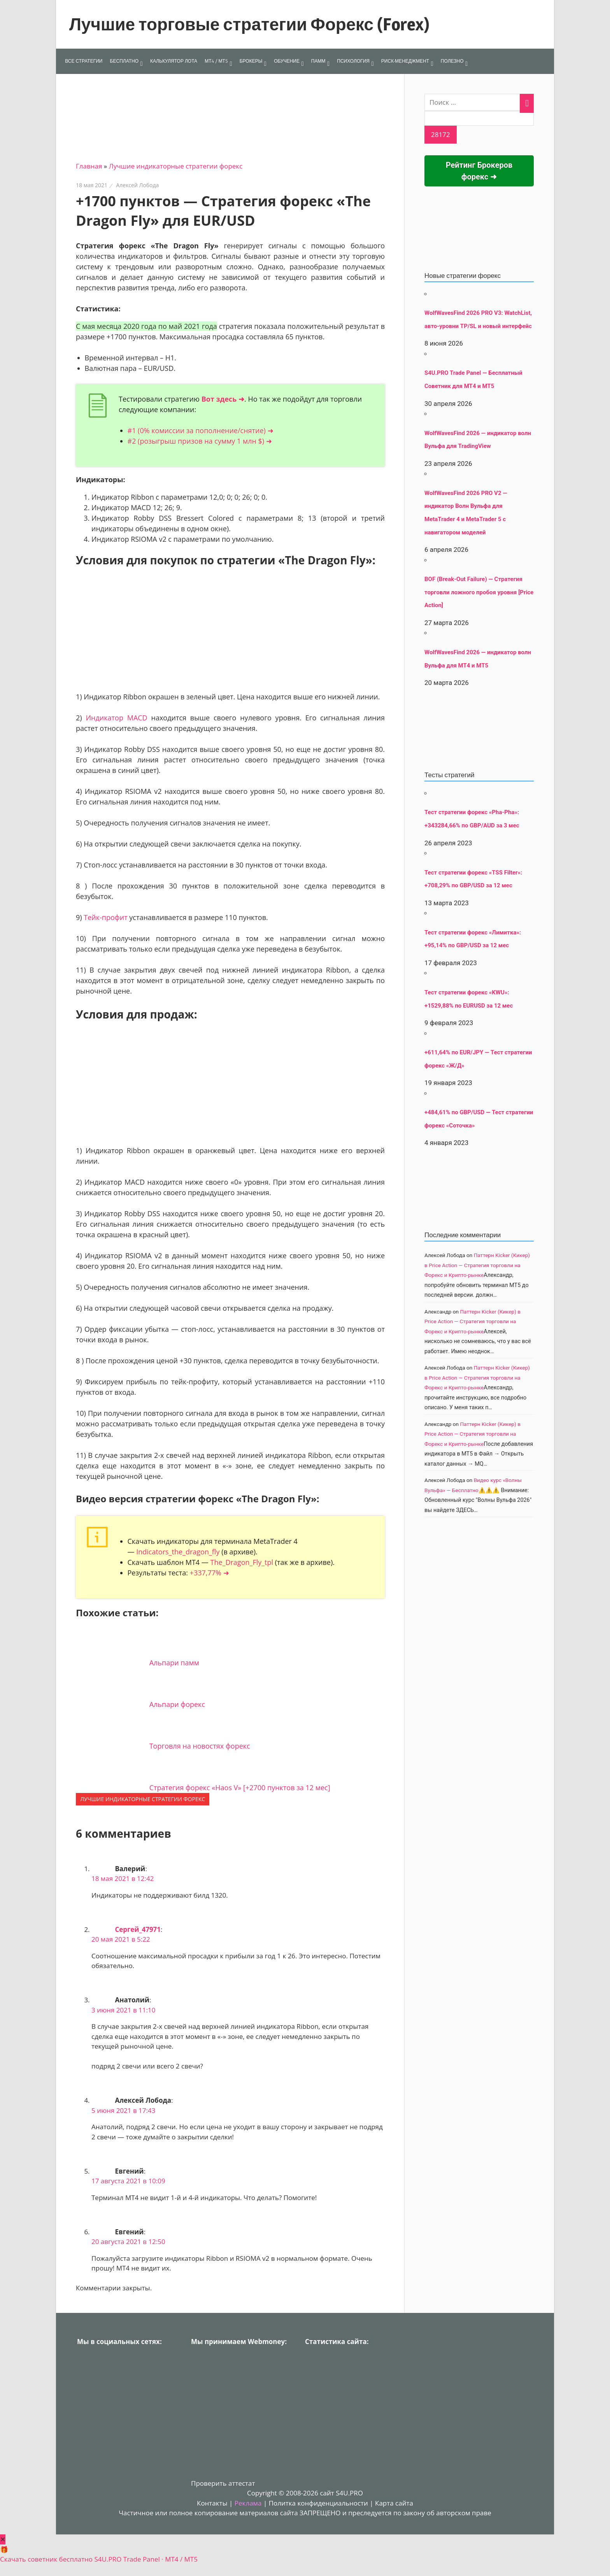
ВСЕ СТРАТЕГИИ (83, 61)
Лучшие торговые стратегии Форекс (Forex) (249, 24)
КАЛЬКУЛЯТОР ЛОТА (173, 61)
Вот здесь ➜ (223, 399)
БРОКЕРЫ (251, 61)
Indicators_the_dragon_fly (177, 1551)
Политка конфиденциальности (318, 2503)
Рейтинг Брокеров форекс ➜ (479, 170)
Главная (89, 166)
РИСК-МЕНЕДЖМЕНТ (405, 61)
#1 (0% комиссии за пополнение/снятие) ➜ (200, 430)
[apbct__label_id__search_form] (479, 118)
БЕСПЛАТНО (124, 61)
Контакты (212, 2503)
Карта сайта (394, 2503)
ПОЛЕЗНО (452, 61)
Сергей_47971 (138, 1929)
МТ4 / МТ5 (216, 61)
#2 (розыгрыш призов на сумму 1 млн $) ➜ (200, 441)
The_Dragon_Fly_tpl (241, 1562)
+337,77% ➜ (209, 1572)
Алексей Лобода (137, 185)
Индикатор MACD (116, 717)
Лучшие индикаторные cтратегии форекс (176, 166)
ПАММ (318, 61)
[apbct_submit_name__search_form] (440, 135)
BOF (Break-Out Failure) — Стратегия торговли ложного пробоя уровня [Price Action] (478, 592)
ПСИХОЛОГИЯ (353, 61)
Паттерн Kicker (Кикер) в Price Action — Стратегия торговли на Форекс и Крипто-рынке (477, 1265)
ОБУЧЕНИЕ (287, 61)
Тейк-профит (105, 917)
